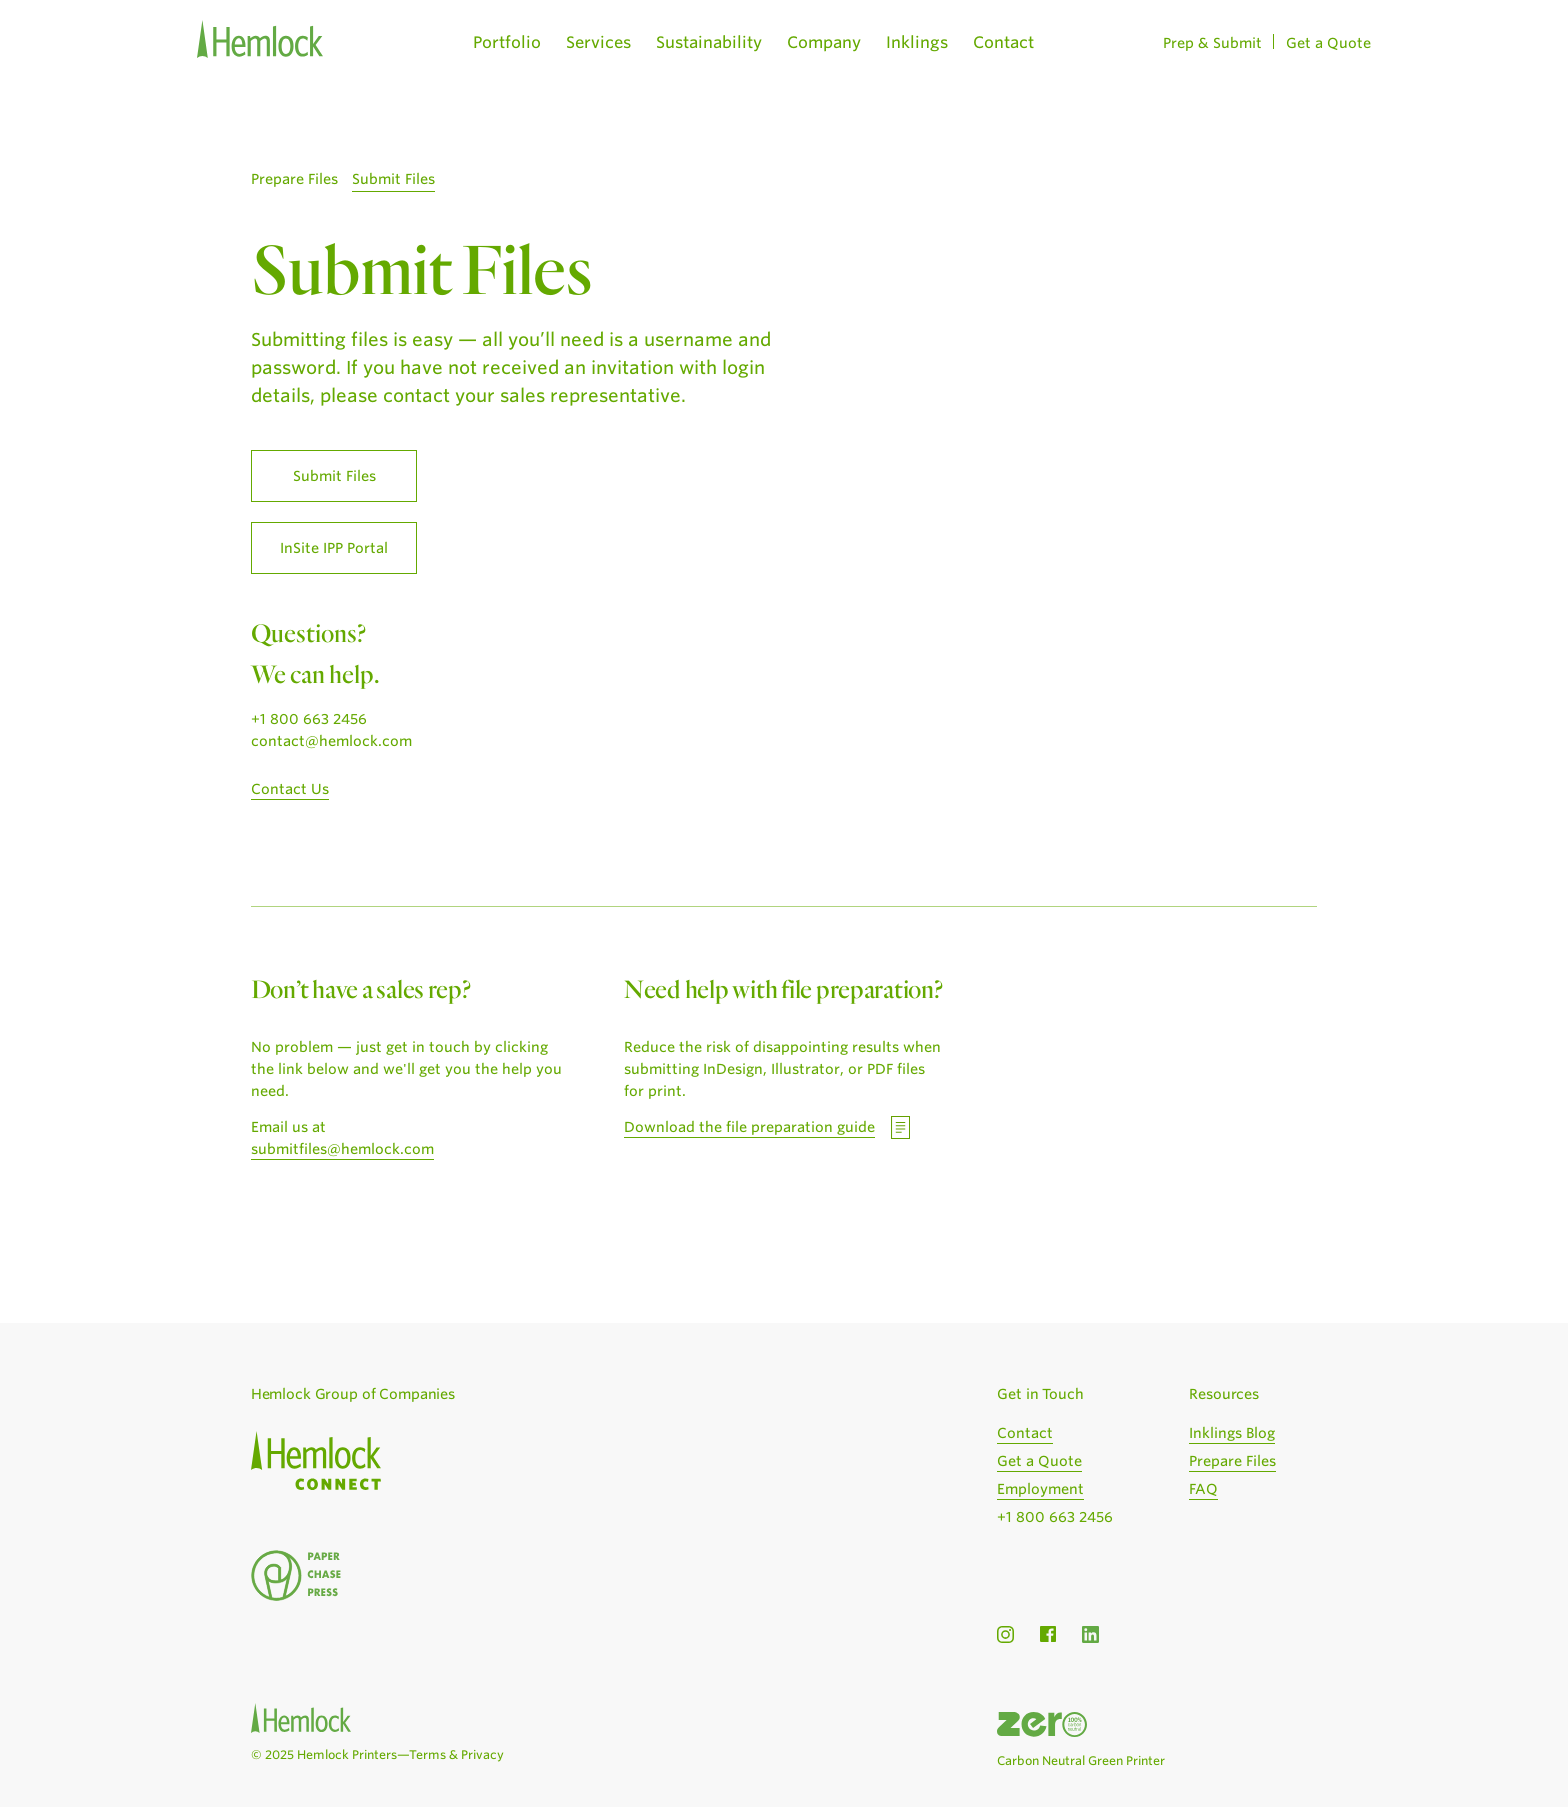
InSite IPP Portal (334, 548)
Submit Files (393, 179)
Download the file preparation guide (749, 1127)
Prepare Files (294, 179)
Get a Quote (1328, 43)
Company (824, 42)
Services (598, 42)
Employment (1040, 1489)
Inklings (917, 42)
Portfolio (507, 42)
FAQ (1203, 1489)
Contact (1003, 42)
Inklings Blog (1232, 1433)
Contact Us (290, 789)
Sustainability (709, 42)
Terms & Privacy (456, 1754)
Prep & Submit (1212, 43)
